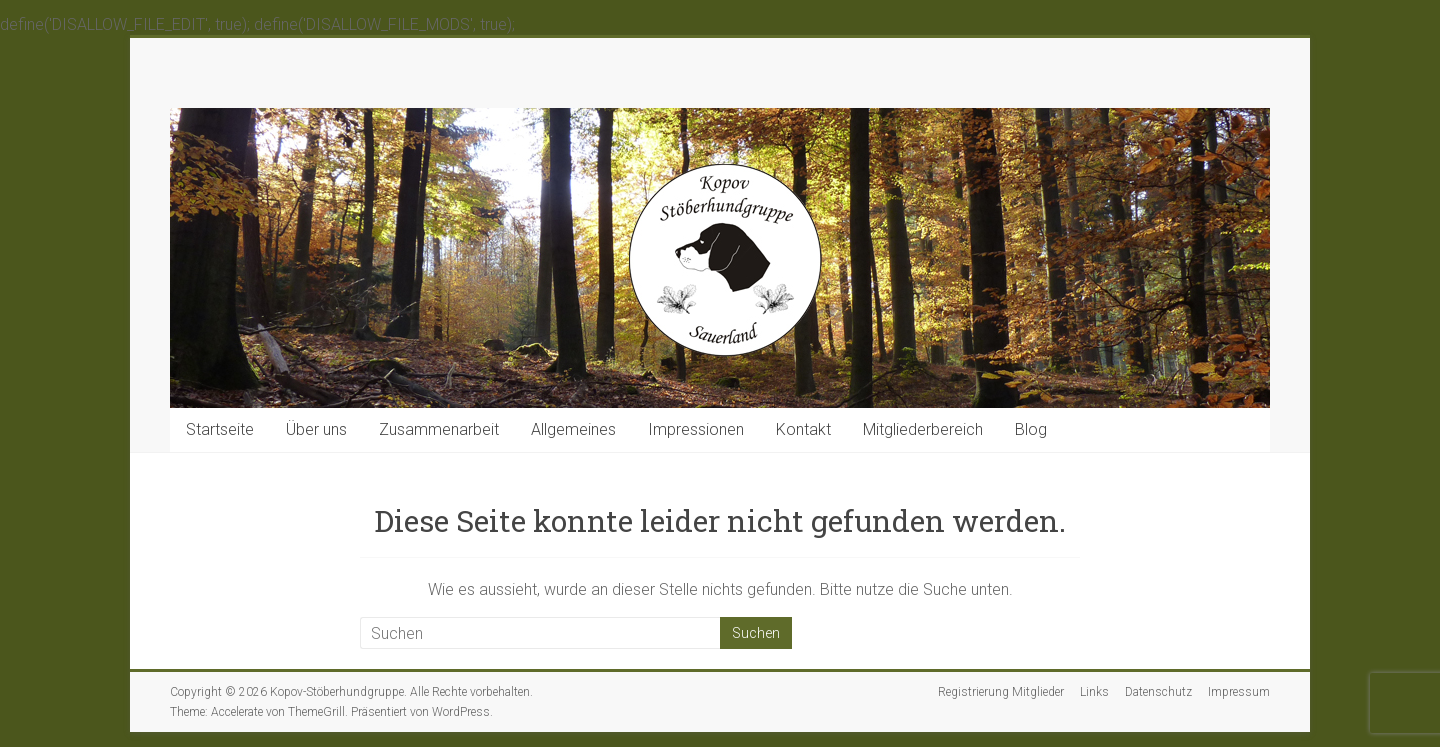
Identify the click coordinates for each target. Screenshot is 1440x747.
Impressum (1239, 692)
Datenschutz (1158, 692)
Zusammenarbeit (439, 429)
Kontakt (803, 429)
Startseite (220, 429)
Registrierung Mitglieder (1001, 692)
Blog (1031, 429)
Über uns (316, 429)
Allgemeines (573, 429)
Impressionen (696, 429)
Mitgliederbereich (923, 429)
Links (1094, 692)
